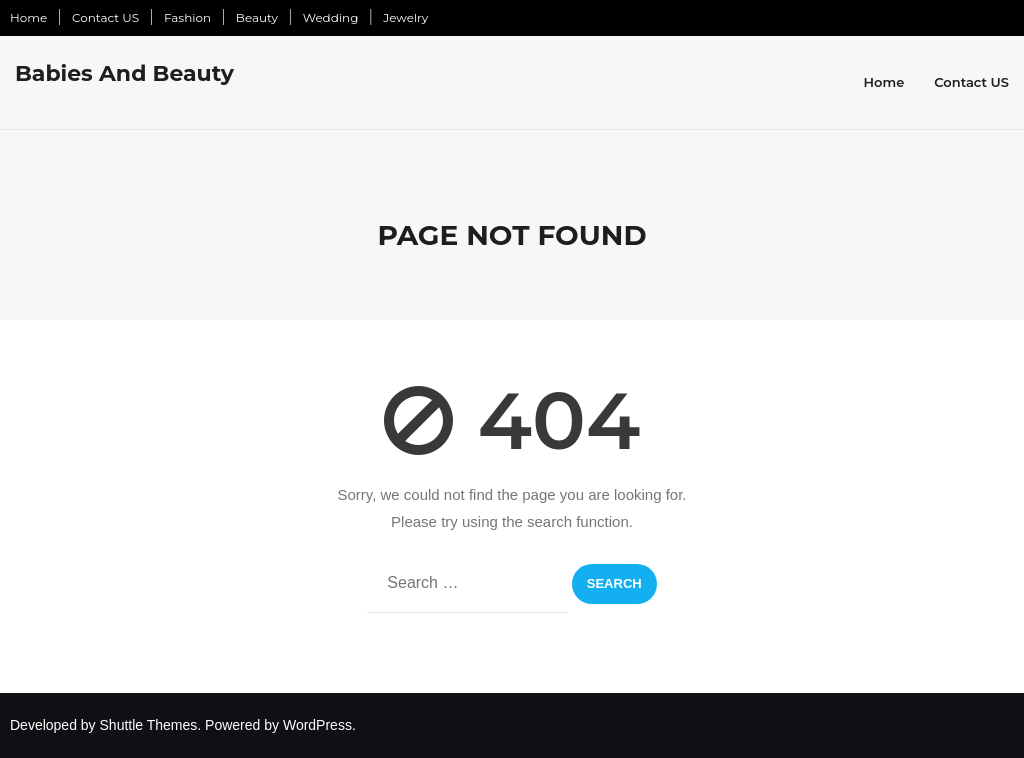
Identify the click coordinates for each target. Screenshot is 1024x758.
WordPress (317, 725)
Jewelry (405, 17)
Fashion (187, 17)
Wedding (331, 17)
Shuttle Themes (149, 725)
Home (28, 17)
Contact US (105, 17)
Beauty (257, 17)
